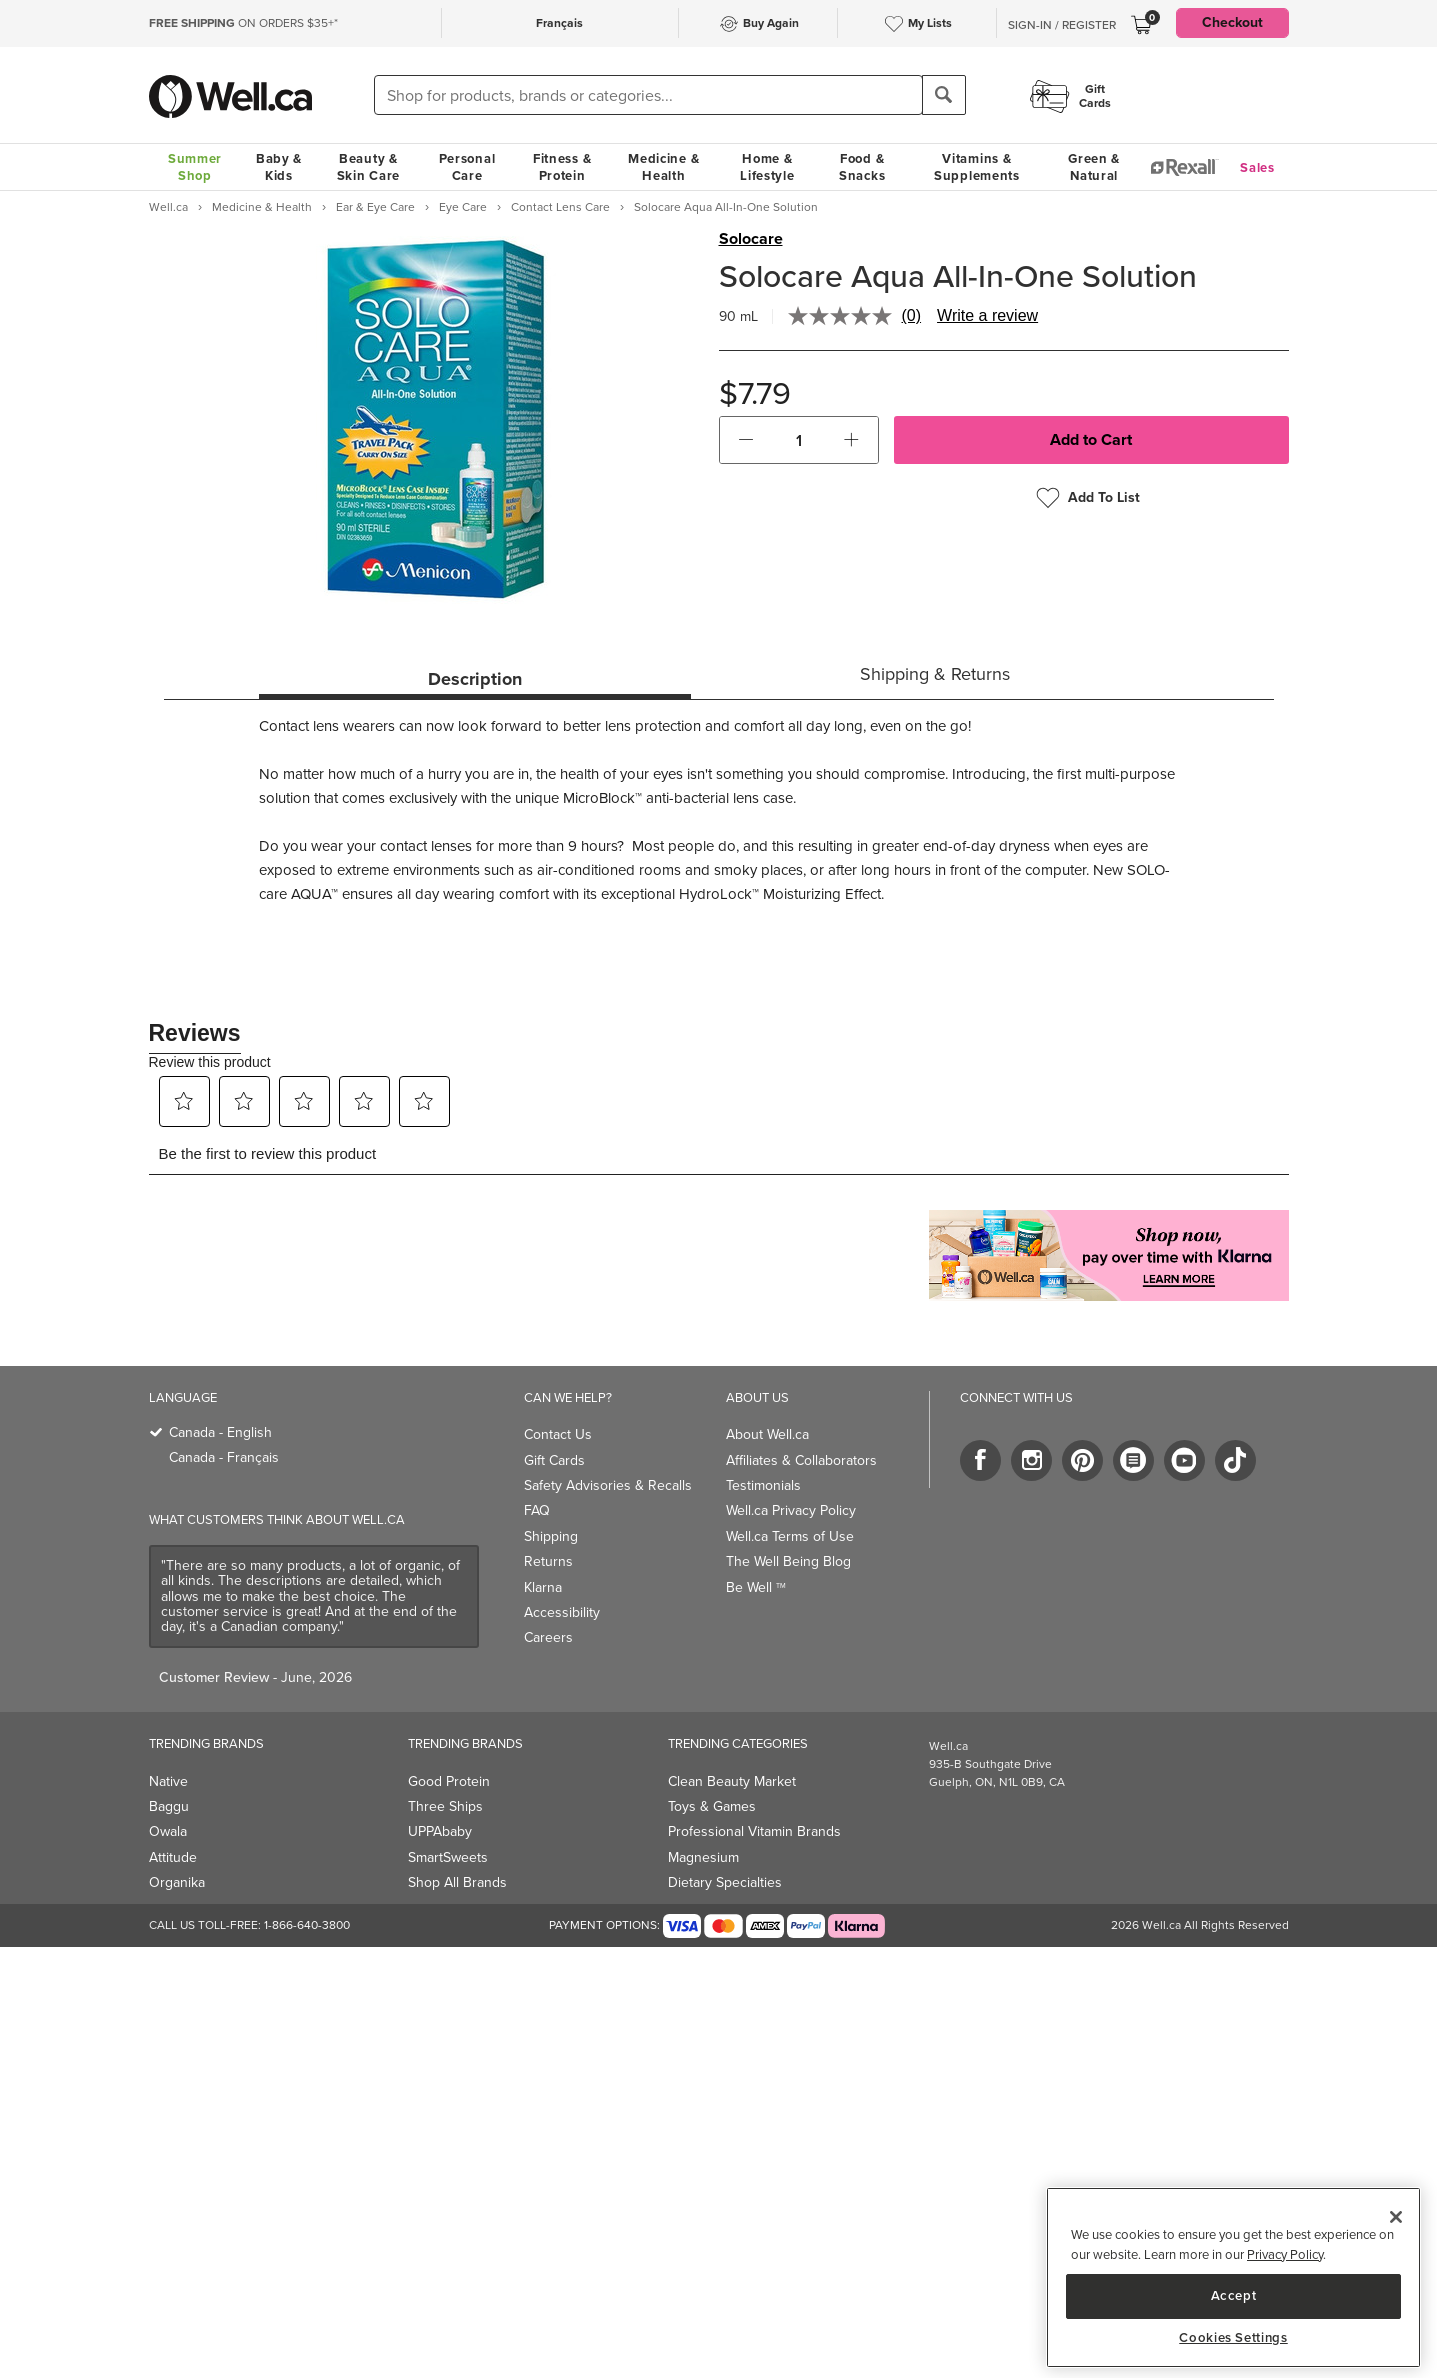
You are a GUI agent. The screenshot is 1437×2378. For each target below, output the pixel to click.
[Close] (1396, 2217)
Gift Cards (554, 1460)
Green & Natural (1094, 167)
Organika (177, 1882)
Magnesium (703, 1857)
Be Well (756, 1587)
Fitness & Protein (562, 167)
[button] (746, 440)
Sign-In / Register (1062, 25)
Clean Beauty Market (732, 1781)
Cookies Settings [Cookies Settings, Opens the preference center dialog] (1233, 2338)
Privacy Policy (1285, 2254)
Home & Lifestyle (767, 167)
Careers (548, 1637)
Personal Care (467, 167)
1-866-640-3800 (307, 1925)
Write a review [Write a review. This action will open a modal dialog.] (987, 315)
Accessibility (562, 1612)
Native (168, 1781)
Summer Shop (195, 167)
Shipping (551, 1536)
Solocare (751, 239)
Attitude (173, 1857)
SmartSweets (448, 1857)
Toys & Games (712, 1806)
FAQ (537, 1510)
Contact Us (558, 1434)
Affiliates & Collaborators (801, 1460)
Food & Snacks (862, 167)
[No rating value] (845, 316)
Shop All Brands (457, 1882)
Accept (1234, 2295)
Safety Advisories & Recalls (608, 1485)
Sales (1257, 167)
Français (559, 23)
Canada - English (220, 1432)
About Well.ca (767, 1434)
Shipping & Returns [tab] (935, 674)
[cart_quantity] (798, 440)
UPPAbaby (440, 1831)
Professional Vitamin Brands (754, 1831)
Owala (168, 1831)
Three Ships (445, 1806)
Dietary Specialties (725, 1882)
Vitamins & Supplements (977, 167)
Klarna (543, 1587)
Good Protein (449, 1781)
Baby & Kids (279, 167)
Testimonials (763, 1485)
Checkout (1232, 22)
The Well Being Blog (788, 1561)
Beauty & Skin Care (368, 167)
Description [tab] (475, 679)
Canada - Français (224, 1457)
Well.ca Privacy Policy (791, 1510)
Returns (548, 1561)
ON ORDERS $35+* (243, 23)
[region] (1233, 2277)
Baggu (169, 1806)
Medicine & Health (663, 167)
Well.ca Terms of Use (790, 1536)
